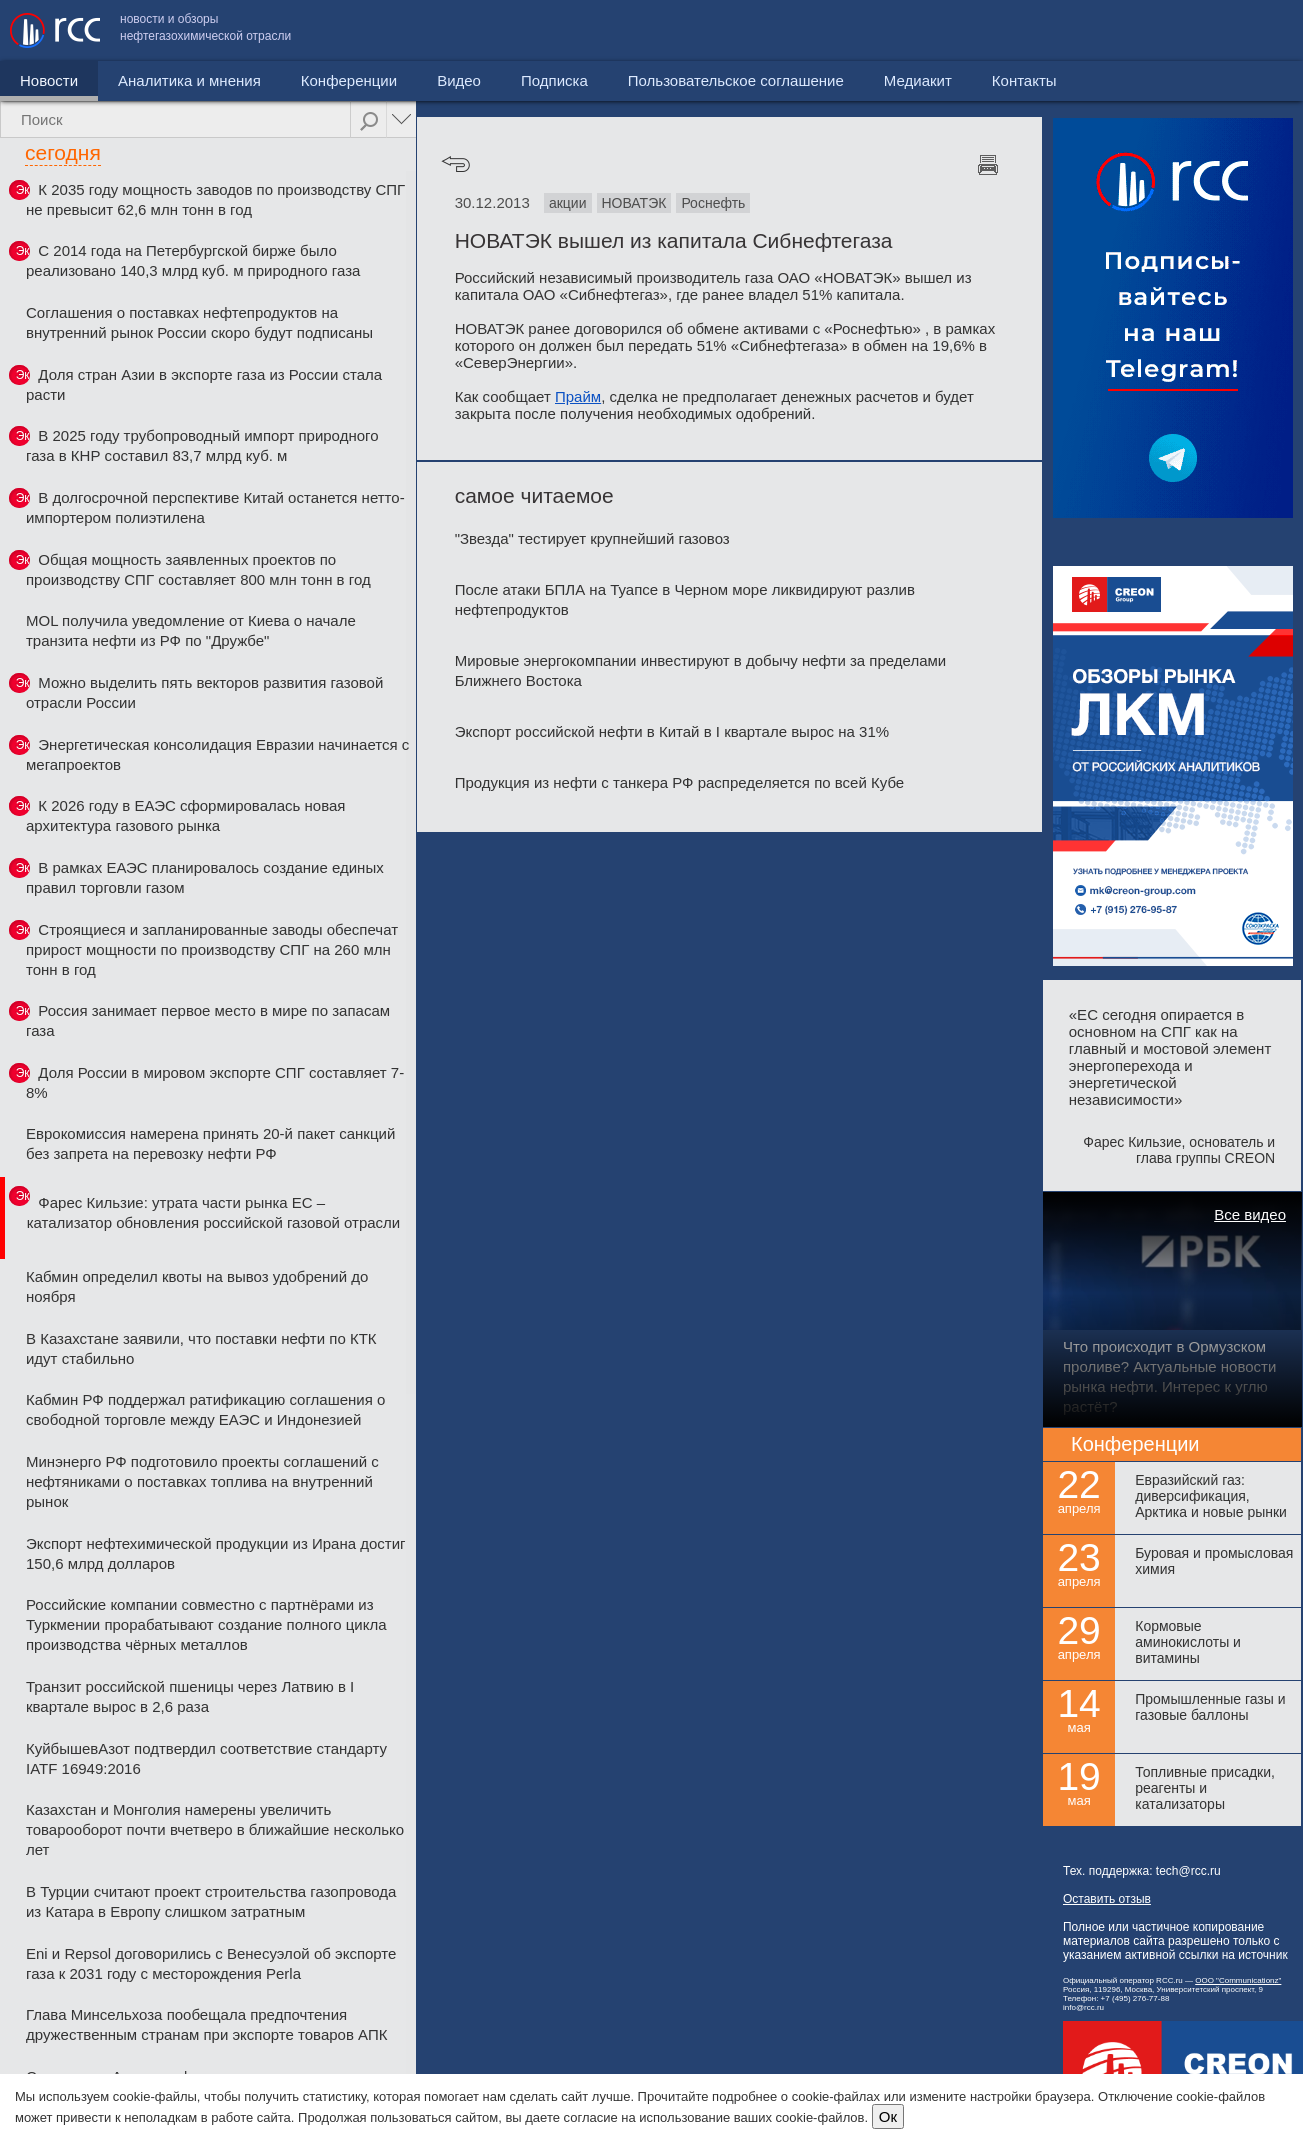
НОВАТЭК (634, 203)
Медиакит (1144, 30)
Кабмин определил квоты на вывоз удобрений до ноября (197, 1286)
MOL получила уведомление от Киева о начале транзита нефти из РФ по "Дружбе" (191, 630)
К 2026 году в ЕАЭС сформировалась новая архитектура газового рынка (185, 815)
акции (568, 203)
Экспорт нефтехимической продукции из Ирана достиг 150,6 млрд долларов (216, 1553)
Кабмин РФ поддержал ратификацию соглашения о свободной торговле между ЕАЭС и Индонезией (205, 1409)
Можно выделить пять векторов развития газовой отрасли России (204, 692)
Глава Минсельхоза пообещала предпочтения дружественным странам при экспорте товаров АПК (206, 2024)
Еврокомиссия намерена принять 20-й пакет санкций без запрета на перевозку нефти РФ (210, 1143)
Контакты (1250, 30)
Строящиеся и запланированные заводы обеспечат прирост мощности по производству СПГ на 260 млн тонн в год (212, 949)
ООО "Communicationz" (1238, 1980)
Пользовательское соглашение (962, 30)
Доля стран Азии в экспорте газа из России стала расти (204, 384)
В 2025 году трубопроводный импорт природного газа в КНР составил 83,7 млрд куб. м (202, 445)
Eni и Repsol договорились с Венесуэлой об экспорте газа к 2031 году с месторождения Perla (211, 1963)
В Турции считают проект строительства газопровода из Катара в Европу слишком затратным (211, 1901)
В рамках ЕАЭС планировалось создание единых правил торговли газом (205, 877)
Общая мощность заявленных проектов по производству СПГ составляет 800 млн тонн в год (198, 569)
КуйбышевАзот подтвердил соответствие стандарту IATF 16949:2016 (206, 1758)
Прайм (578, 396)
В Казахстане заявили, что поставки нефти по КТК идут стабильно (201, 1348)
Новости (49, 80)
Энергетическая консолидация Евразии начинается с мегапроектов (217, 754)
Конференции (349, 80)
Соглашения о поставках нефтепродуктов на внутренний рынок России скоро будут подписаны (199, 322)
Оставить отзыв (1107, 1899)
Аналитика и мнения (189, 80)
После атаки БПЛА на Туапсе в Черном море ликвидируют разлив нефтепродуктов (685, 599)
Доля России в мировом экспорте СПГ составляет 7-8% (215, 1082)
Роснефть (713, 203)
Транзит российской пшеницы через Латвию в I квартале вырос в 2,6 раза (190, 1696)
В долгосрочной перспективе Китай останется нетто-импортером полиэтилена (215, 507)
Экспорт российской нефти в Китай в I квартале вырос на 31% (672, 731)
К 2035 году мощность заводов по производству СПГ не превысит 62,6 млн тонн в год (215, 199)
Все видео (1250, 1214)
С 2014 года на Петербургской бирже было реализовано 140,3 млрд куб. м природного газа (193, 260)
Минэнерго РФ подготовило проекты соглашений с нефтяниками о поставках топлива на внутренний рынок (202, 1481)
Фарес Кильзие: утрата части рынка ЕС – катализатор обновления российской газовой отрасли (214, 1212)
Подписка (554, 80)
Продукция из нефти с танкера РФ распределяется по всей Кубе (679, 782)
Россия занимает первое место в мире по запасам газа (208, 1020)
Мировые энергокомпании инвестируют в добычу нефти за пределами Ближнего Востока (701, 670)
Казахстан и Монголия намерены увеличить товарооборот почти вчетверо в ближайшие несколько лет (215, 1829)
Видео (459, 80)
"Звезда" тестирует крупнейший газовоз (592, 538)
